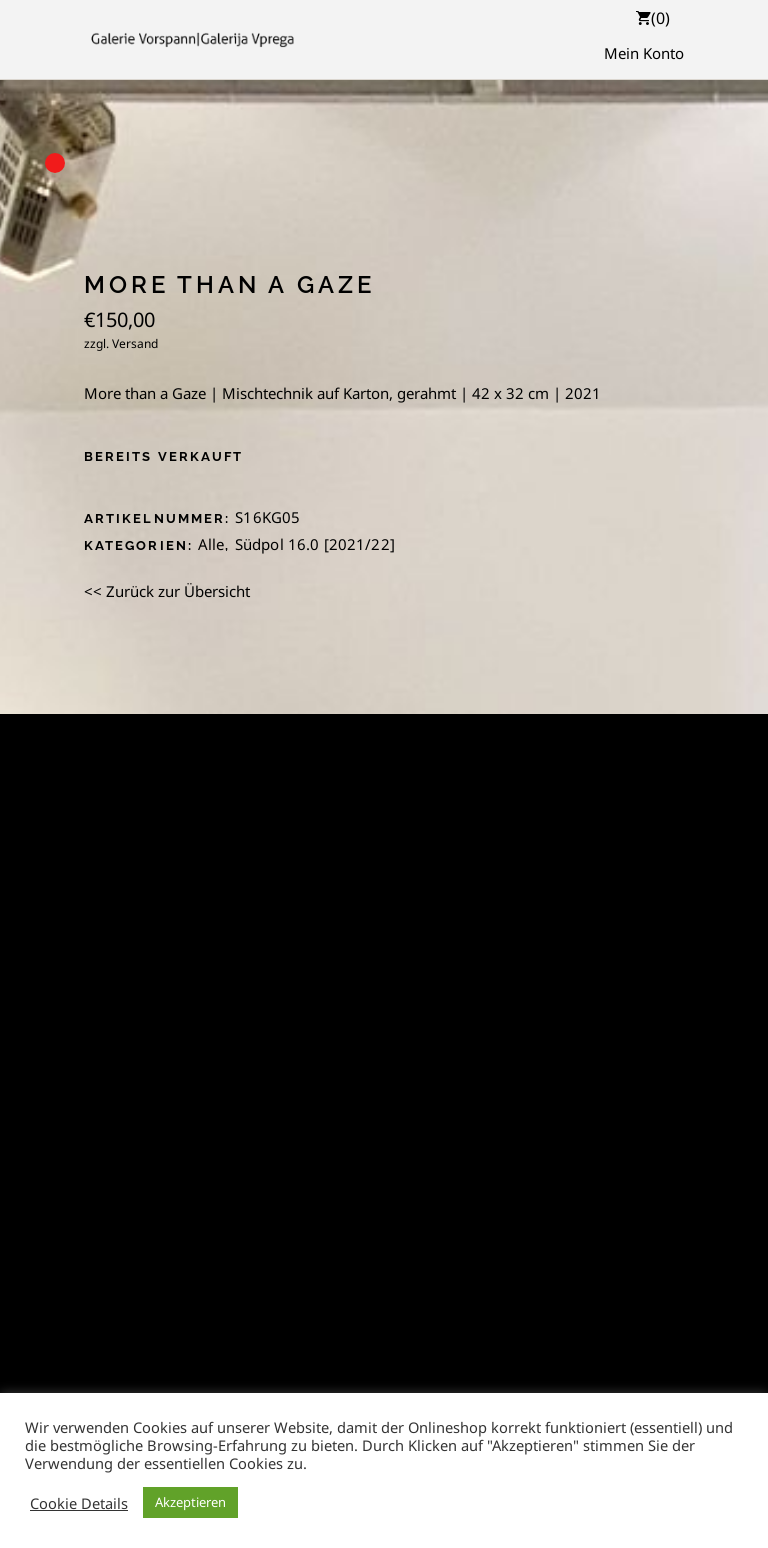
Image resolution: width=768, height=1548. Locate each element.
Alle (211, 544)
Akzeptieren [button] (190, 1502)
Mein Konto (644, 53)
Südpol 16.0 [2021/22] (315, 544)
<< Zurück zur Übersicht (167, 591)
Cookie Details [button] (79, 1503)
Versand (135, 343)
